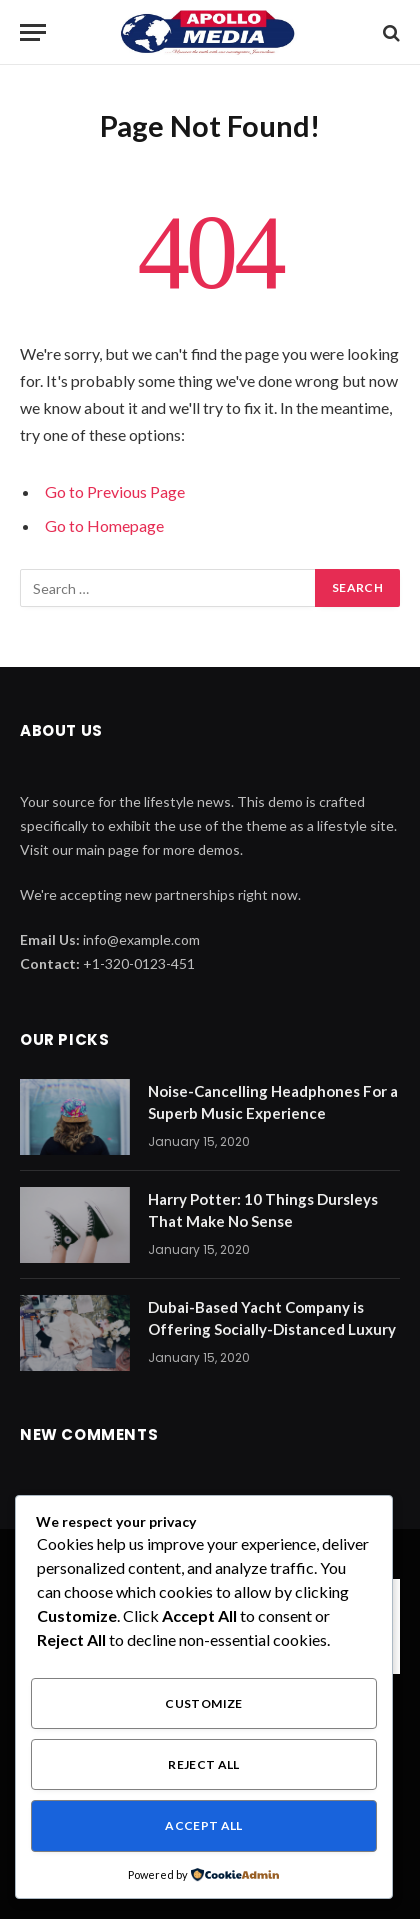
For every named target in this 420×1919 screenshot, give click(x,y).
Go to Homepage (104, 525)
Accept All (204, 1825)
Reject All (204, 1764)
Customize (203, 1703)
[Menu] (33, 32)
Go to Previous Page (115, 491)
